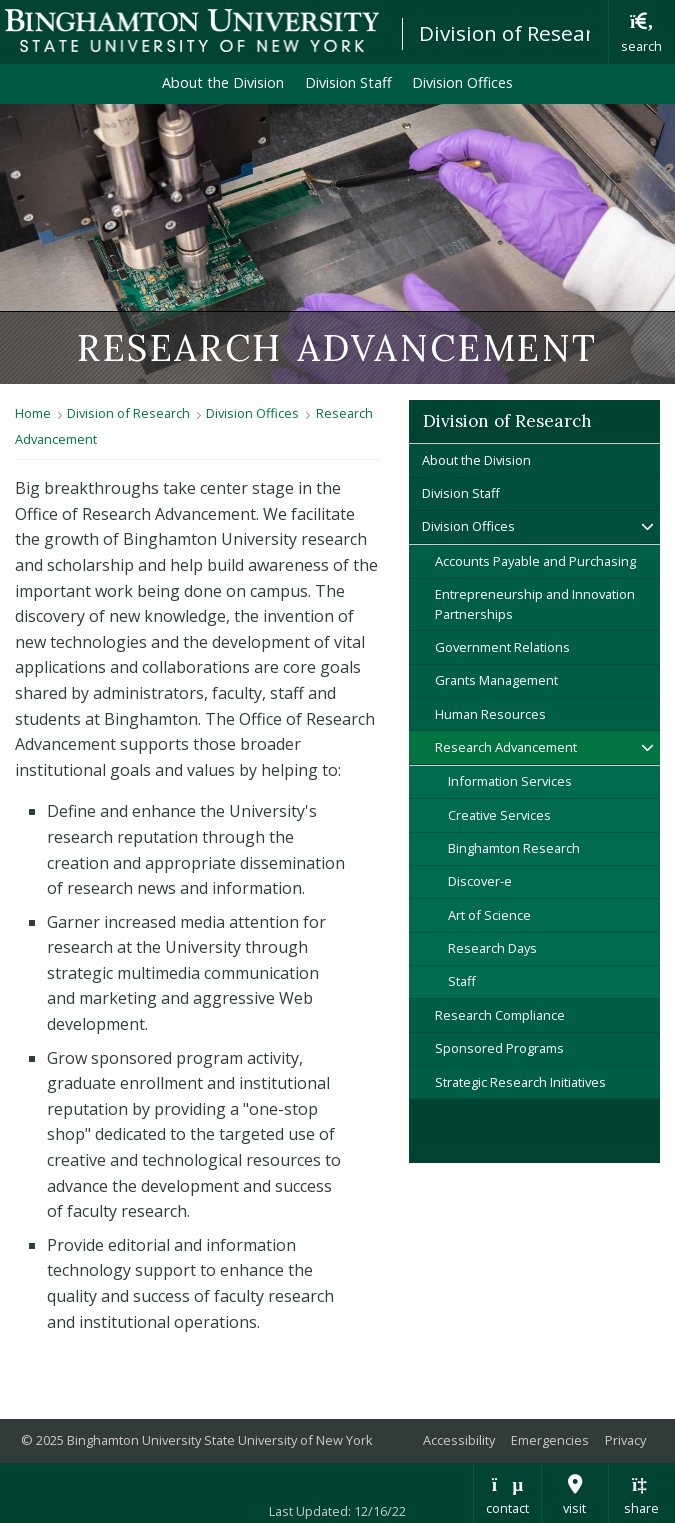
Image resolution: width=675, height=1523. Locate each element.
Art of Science (489, 915)
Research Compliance (500, 1015)
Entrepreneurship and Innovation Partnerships (535, 603)
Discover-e (480, 881)
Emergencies (550, 1440)
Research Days (492, 948)
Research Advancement (506, 747)
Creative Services (499, 815)
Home (33, 413)
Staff (462, 981)
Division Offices (462, 82)
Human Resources (490, 714)
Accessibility (459, 1440)
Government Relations (502, 647)
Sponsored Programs (499, 1048)
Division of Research (518, 33)
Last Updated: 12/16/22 (337, 1511)
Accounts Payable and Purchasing (535, 561)
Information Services (510, 781)
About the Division (223, 82)
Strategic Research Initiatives (520, 1082)
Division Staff (348, 82)
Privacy (625, 1440)
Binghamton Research (514, 848)
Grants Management (496, 680)
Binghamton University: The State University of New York (192, 30)
